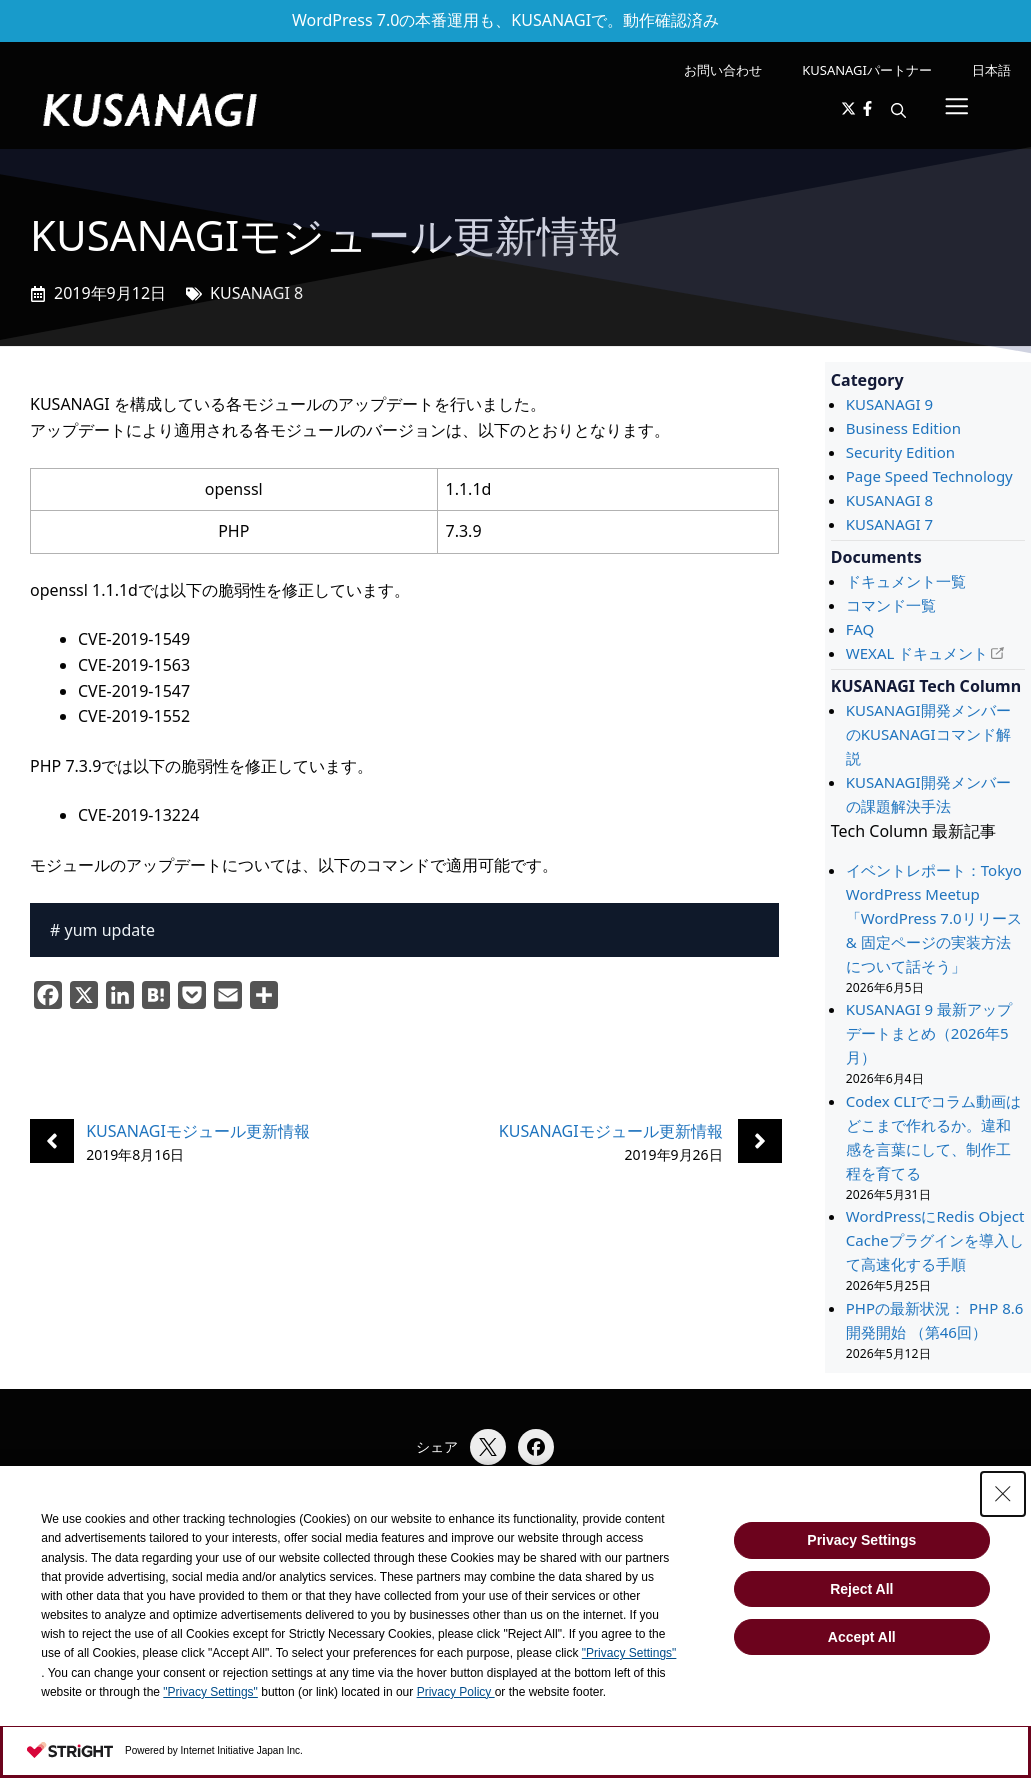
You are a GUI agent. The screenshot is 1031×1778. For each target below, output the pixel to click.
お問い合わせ (723, 70)
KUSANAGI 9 (889, 404)
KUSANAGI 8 (256, 293)
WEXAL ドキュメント (917, 653)
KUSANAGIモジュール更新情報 (198, 1131)
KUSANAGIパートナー (867, 70)
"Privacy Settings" (629, 1653)
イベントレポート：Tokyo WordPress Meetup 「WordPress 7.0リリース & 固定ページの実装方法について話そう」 (934, 918)
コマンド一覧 (891, 605)
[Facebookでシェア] (536, 1447)
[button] (898, 110)
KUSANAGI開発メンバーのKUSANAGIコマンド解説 (928, 734)
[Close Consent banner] (1003, 1494)
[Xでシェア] (488, 1447)
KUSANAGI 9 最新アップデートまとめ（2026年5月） (929, 1033)
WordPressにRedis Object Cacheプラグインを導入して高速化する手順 (935, 1240)
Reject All (861, 1589)
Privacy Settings (861, 1540)
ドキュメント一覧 (906, 581)
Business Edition (903, 428)
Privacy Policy (456, 1692)
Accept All (862, 1637)
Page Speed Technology (929, 476)
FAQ (860, 629)
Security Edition (900, 452)
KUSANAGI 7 (889, 524)
